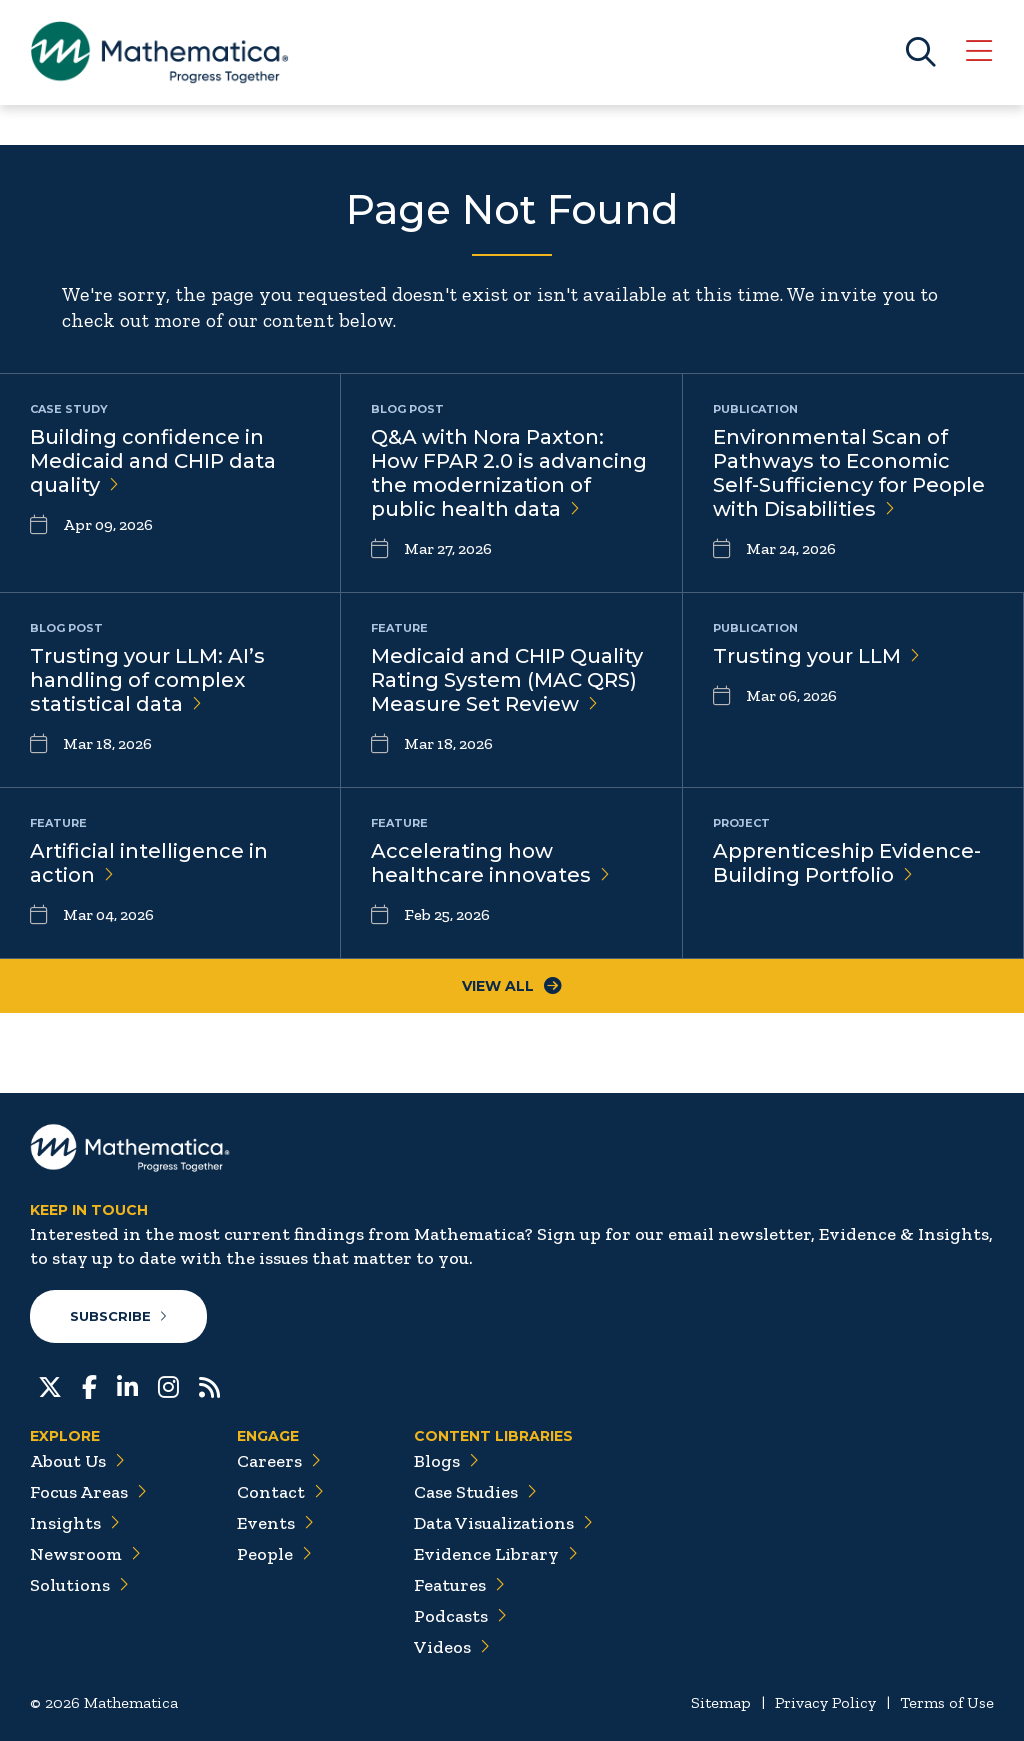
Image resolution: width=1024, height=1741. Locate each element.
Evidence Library (496, 1554)
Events (275, 1523)
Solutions (79, 1585)
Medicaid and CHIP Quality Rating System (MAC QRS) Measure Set (507, 680)
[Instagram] (168, 1385)
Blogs (446, 1461)
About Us (77, 1461)
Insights (75, 1523)
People (274, 1554)
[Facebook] (89, 1385)
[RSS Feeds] (209, 1385)
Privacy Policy (825, 1702)
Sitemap (721, 1702)
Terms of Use (947, 1702)
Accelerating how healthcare (490, 863)
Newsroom (85, 1554)
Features (459, 1585)
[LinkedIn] (127, 1385)
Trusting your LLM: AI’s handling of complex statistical (147, 680)
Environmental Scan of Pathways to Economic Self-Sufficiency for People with (849, 473)
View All (512, 986)
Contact (280, 1492)
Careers (279, 1461)
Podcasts (460, 1616)
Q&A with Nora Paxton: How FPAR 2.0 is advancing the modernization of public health (509, 473)
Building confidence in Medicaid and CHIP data (153, 461)
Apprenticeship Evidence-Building (847, 863)
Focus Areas (88, 1492)
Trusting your (816, 656)
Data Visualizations (503, 1523)
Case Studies (475, 1492)
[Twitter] (50, 1385)
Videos (452, 1647)
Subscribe (118, 1316)
